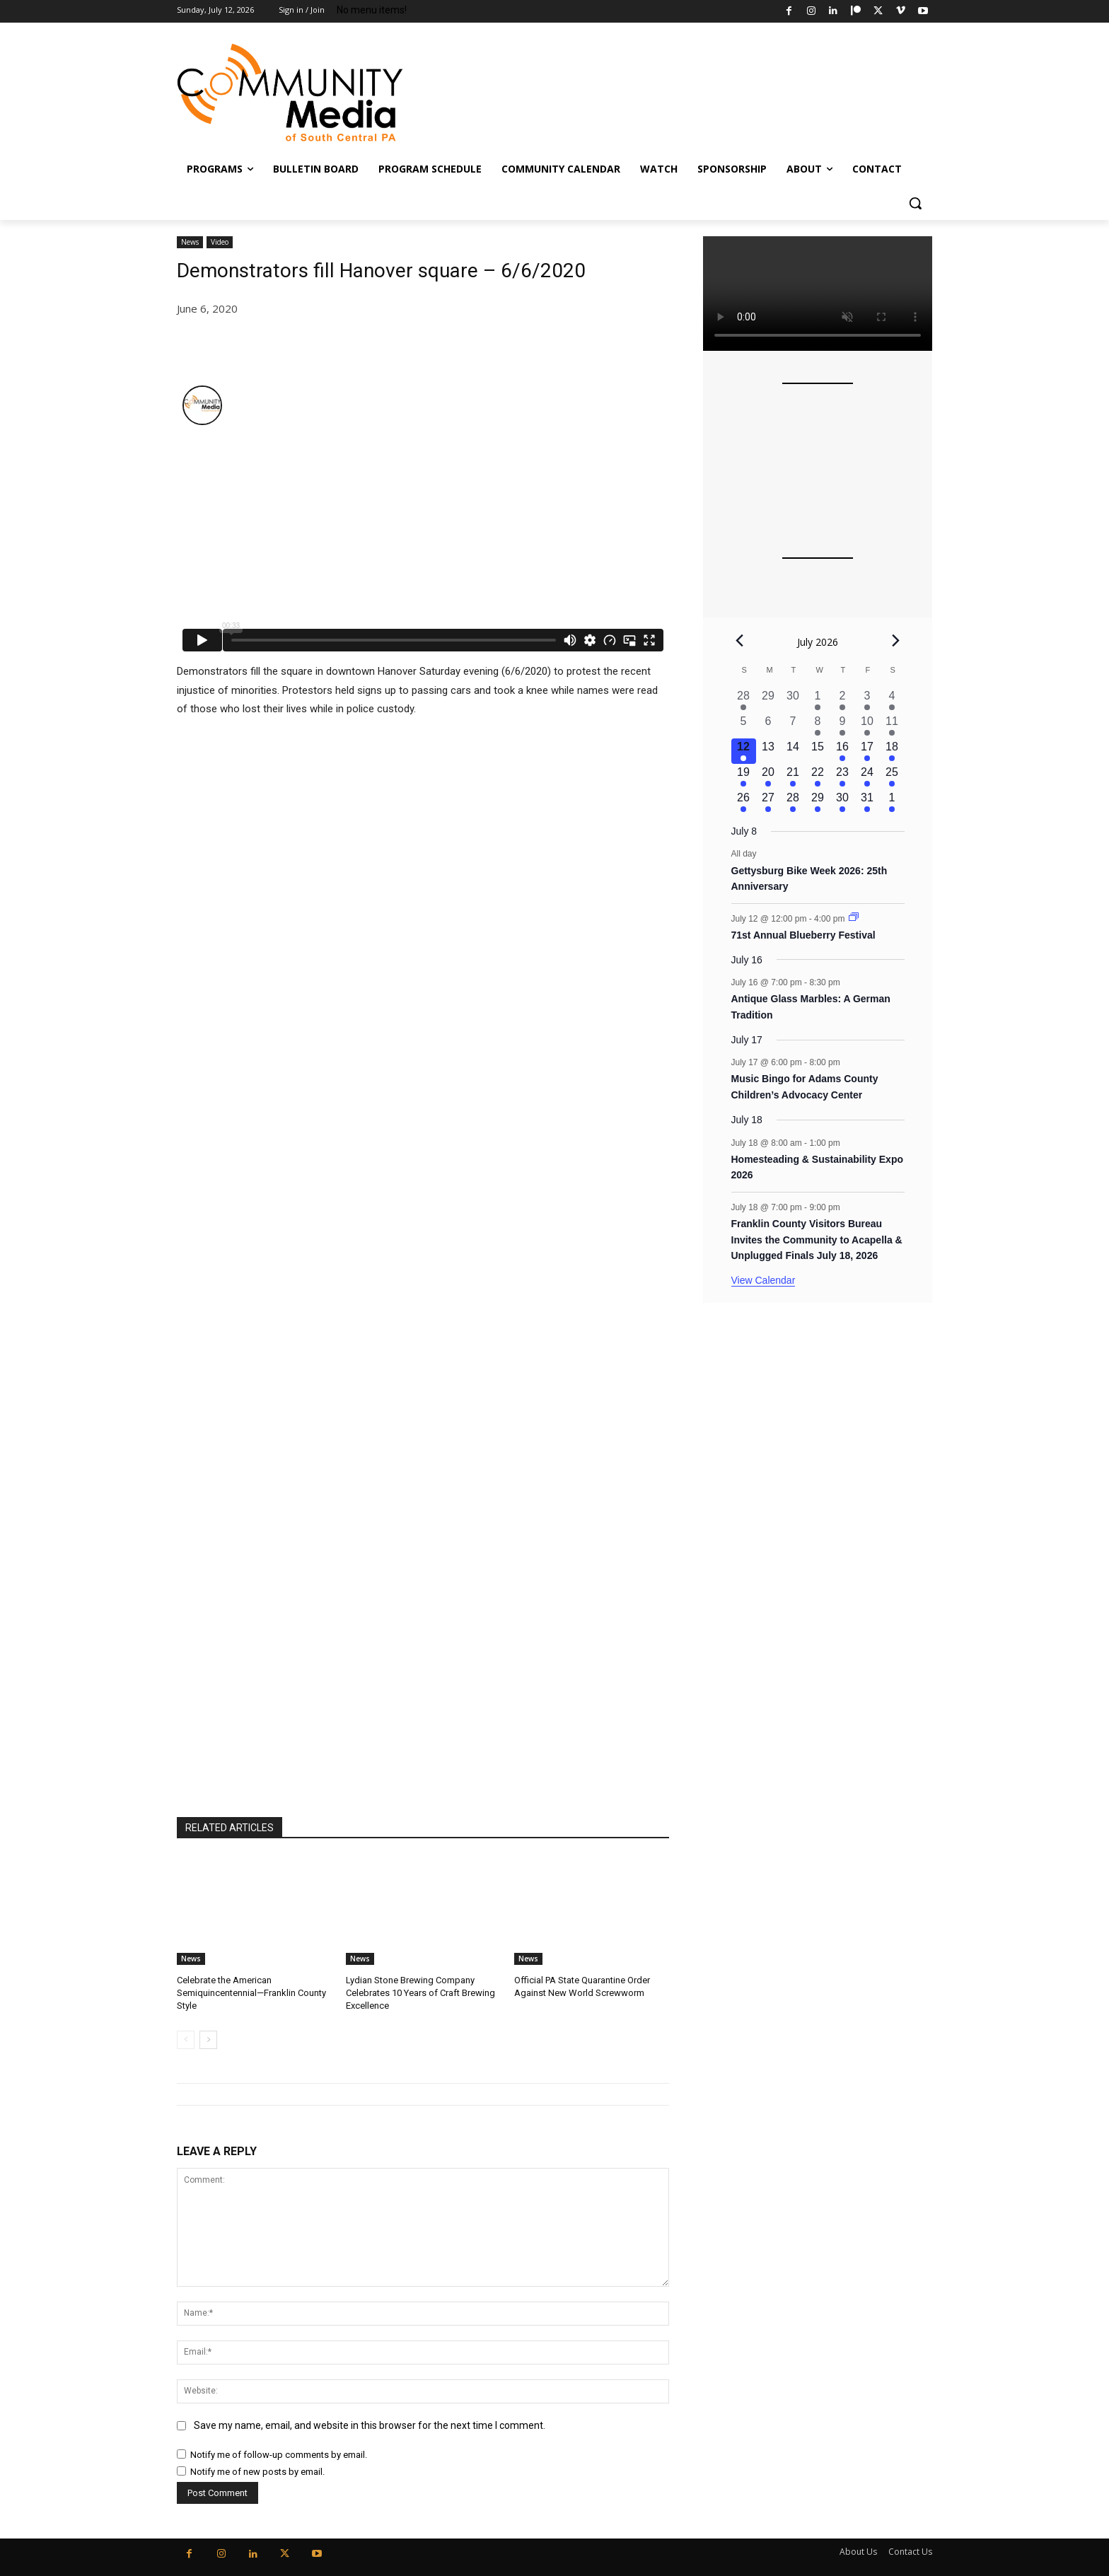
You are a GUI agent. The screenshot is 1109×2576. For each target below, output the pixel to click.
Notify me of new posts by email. (257, 2472)
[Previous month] (739, 640)
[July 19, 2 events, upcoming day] (743, 776)
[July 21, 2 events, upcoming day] (793, 776)
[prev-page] (185, 2040)
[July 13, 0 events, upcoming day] (768, 751)
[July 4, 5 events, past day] (892, 700)
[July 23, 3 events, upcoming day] (842, 776)
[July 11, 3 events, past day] (892, 725)
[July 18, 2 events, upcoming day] (892, 751)
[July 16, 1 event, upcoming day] (842, 751)
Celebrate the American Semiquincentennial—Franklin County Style (251, 1993)
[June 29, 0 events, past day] (768, 700)
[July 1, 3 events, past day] (818, 700)
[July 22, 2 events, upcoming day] (818, 776)
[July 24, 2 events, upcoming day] (867, 776)
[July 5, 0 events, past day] (743, 725)
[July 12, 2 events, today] (743, 751)
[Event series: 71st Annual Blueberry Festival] (854, 918)
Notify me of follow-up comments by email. (278, 2455)
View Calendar (763, 1280)
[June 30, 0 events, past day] (793, 700)
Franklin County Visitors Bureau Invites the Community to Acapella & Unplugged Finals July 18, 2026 (816, 1239)
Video (220, 242)
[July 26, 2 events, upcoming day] (743, 802)
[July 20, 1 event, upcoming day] (768, 776)
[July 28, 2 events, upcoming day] (793, 802)
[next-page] (208, 2040)
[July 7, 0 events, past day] (793, 725)
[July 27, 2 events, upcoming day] (768, 802)
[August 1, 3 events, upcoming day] (892, 802)
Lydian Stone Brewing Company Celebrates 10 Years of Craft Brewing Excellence (420, 1993)
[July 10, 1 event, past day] (867, 725)
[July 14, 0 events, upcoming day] (793, 751)
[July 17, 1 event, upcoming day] (867, 751)
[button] (915, 203)
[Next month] (896, 640)
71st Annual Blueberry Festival (803, 935)
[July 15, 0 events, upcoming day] (818, 751)
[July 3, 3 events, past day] (867, 700)
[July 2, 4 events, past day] (842, 700)
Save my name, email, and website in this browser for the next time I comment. (369, 2426)
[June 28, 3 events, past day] (743, 700)
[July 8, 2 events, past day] (818, 725)
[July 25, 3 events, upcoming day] (892, 776)
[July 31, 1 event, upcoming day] (867, 802)
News (190, 242)
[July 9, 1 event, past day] (842, 725)
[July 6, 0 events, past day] (768, 725)
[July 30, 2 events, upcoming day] (842, 802)
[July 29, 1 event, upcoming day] (818, 802)
